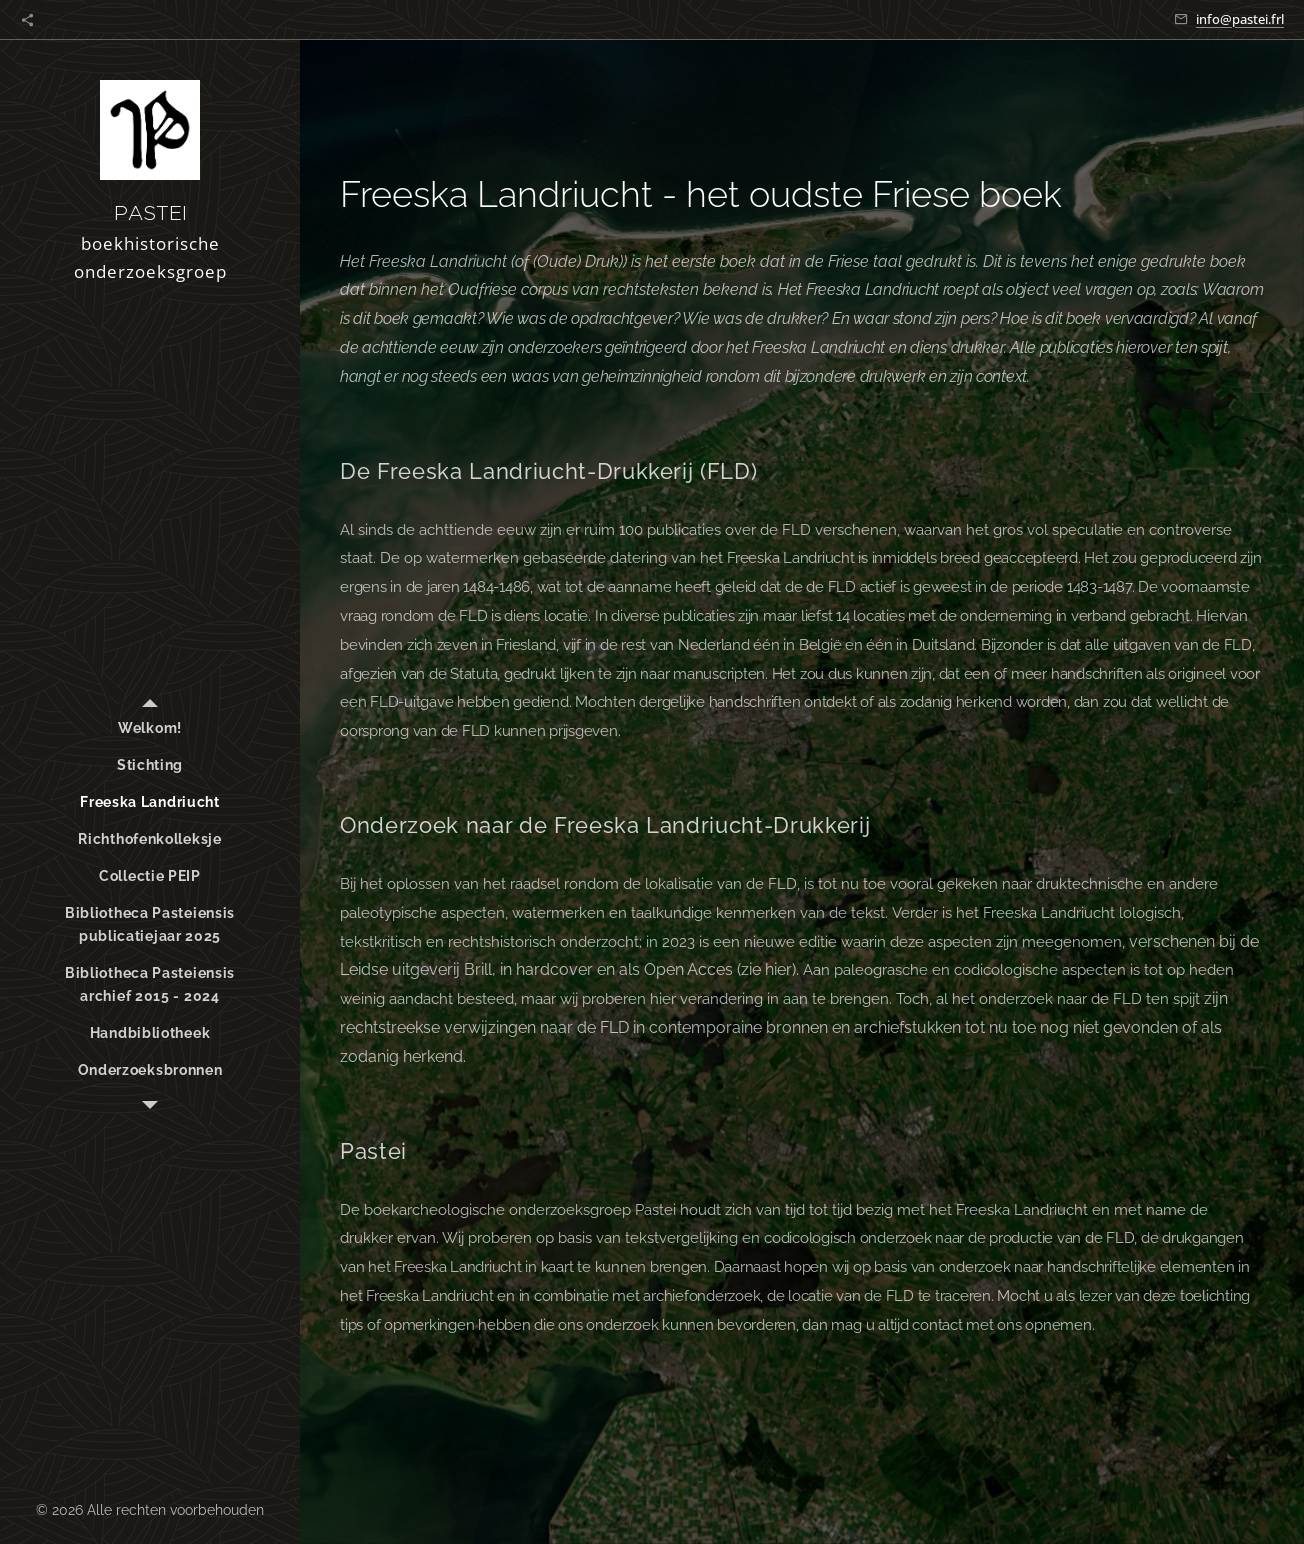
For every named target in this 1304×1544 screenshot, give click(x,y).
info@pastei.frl (1240, 19)
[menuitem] (150, 728)
